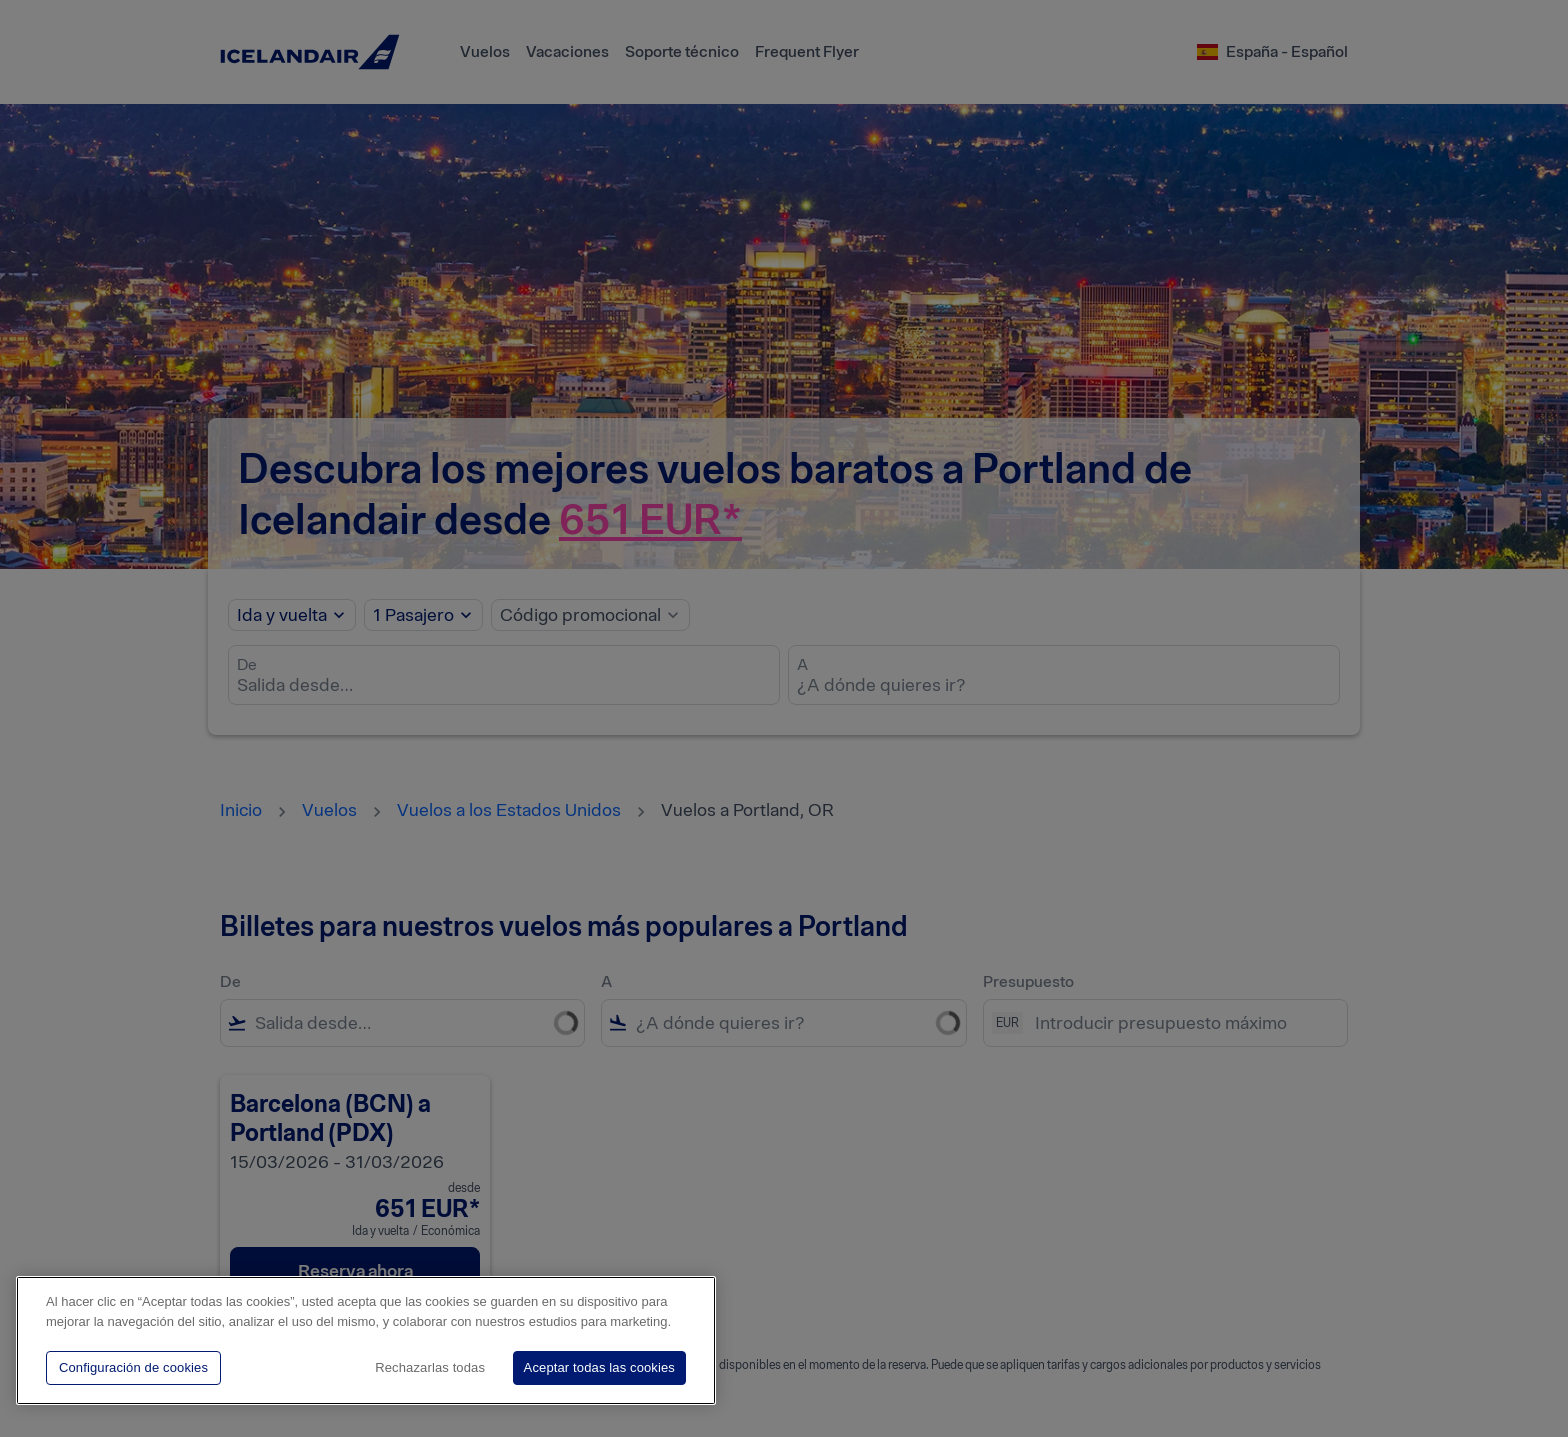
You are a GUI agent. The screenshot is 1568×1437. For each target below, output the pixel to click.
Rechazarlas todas (430, 1367)
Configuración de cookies (133, 1367)
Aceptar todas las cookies (599, 1367)
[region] (366, 1340)
